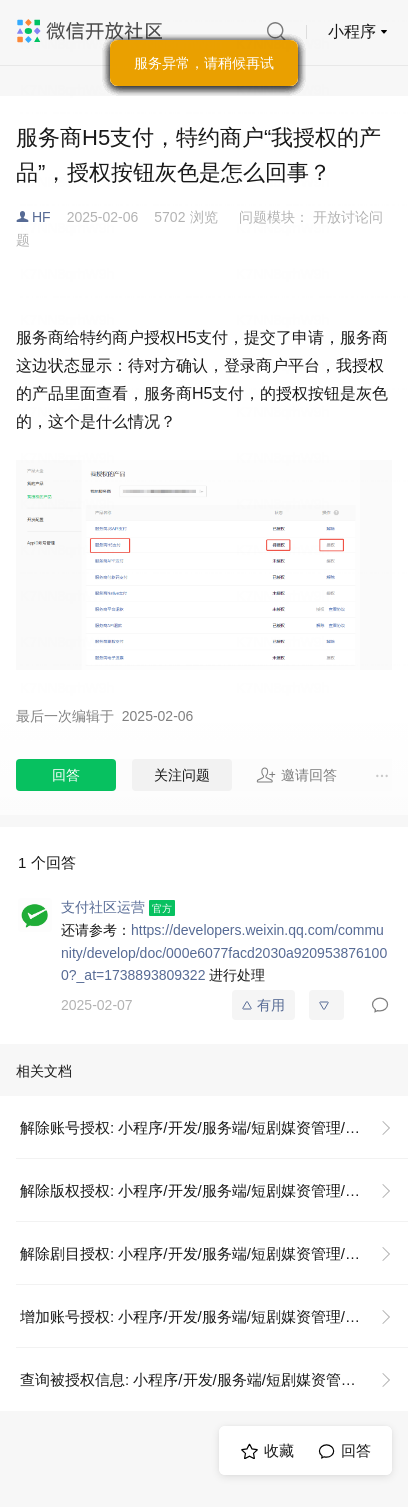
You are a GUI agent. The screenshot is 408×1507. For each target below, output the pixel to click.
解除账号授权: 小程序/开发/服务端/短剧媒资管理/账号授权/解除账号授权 (214, 1127)
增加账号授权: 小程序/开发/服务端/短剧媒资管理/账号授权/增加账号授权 (214, 1316)
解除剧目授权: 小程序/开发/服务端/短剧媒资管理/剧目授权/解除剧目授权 (214, 1253)
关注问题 (182, 775)
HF (41, 217)
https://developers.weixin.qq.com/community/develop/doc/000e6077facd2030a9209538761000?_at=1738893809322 (224, 952)
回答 (66, 775)
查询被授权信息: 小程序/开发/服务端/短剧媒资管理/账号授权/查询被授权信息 (214, 1379)
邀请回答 (296, 775)
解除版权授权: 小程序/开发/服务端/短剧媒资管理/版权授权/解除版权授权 (214, 1190)
